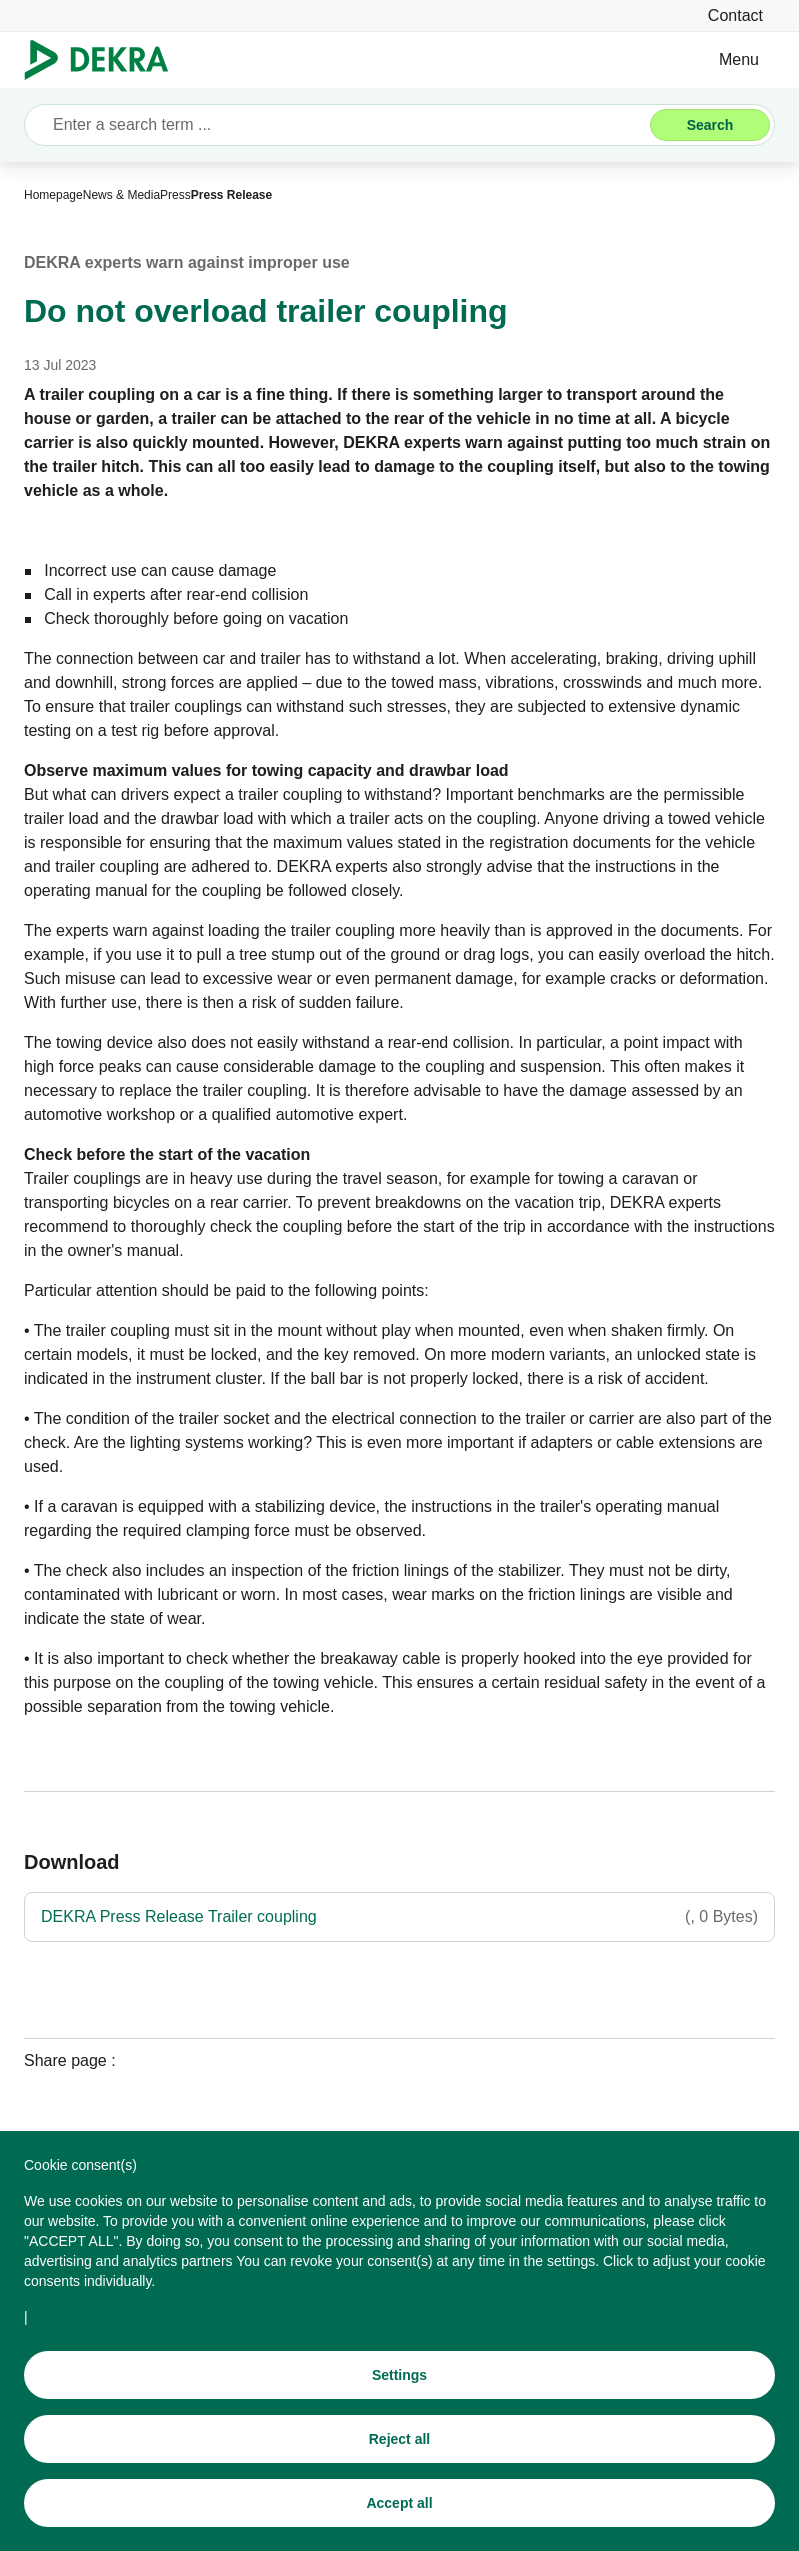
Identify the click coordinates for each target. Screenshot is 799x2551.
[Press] (175, 195)
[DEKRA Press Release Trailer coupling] (399, 1917)
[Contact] (735, 15)
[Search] (710, 125)
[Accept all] (399, 2507)
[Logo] (104, 60)
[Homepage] (53, 195)
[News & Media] (121, 195)
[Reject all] (399, 2443)
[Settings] (399, 2379)
